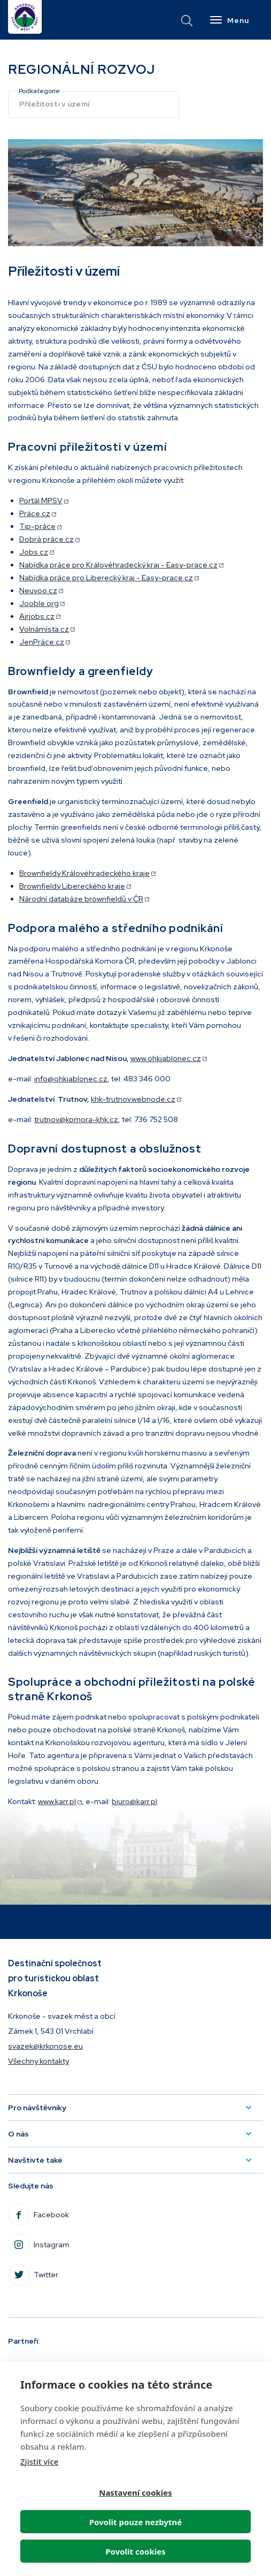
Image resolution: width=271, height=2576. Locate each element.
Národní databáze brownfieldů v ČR (84, 899)
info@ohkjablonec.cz (70, 1079)
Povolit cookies (135, 2551)
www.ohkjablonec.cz (168, 1058)
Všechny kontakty (38, 2061)
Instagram (65, 2247)
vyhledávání (186, 21)
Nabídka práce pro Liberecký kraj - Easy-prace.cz (109, 577)
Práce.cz (37, 513)
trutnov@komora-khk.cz (76, 1119)
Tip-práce (40, 526)
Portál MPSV (43, 500)
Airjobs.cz (39, 616)
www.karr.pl (60, 1801)
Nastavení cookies (135, 2492)
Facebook (65, 2217)
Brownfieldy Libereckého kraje (75, 886)
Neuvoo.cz (41, 590)
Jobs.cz (36, 552)
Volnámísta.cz (47, 629)
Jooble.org (42, 603)
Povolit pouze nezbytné (135, 2522)
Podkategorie (39, 91)
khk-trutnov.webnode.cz (136, 1099)
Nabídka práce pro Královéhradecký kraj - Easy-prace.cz (121, 565)
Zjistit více (39, 2461)
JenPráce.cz (44, 642)
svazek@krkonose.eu (45, 2046)
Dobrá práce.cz (49, 539)
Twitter (60, 2277)
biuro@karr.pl (134, 1801)
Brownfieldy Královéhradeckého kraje (87, 873)
